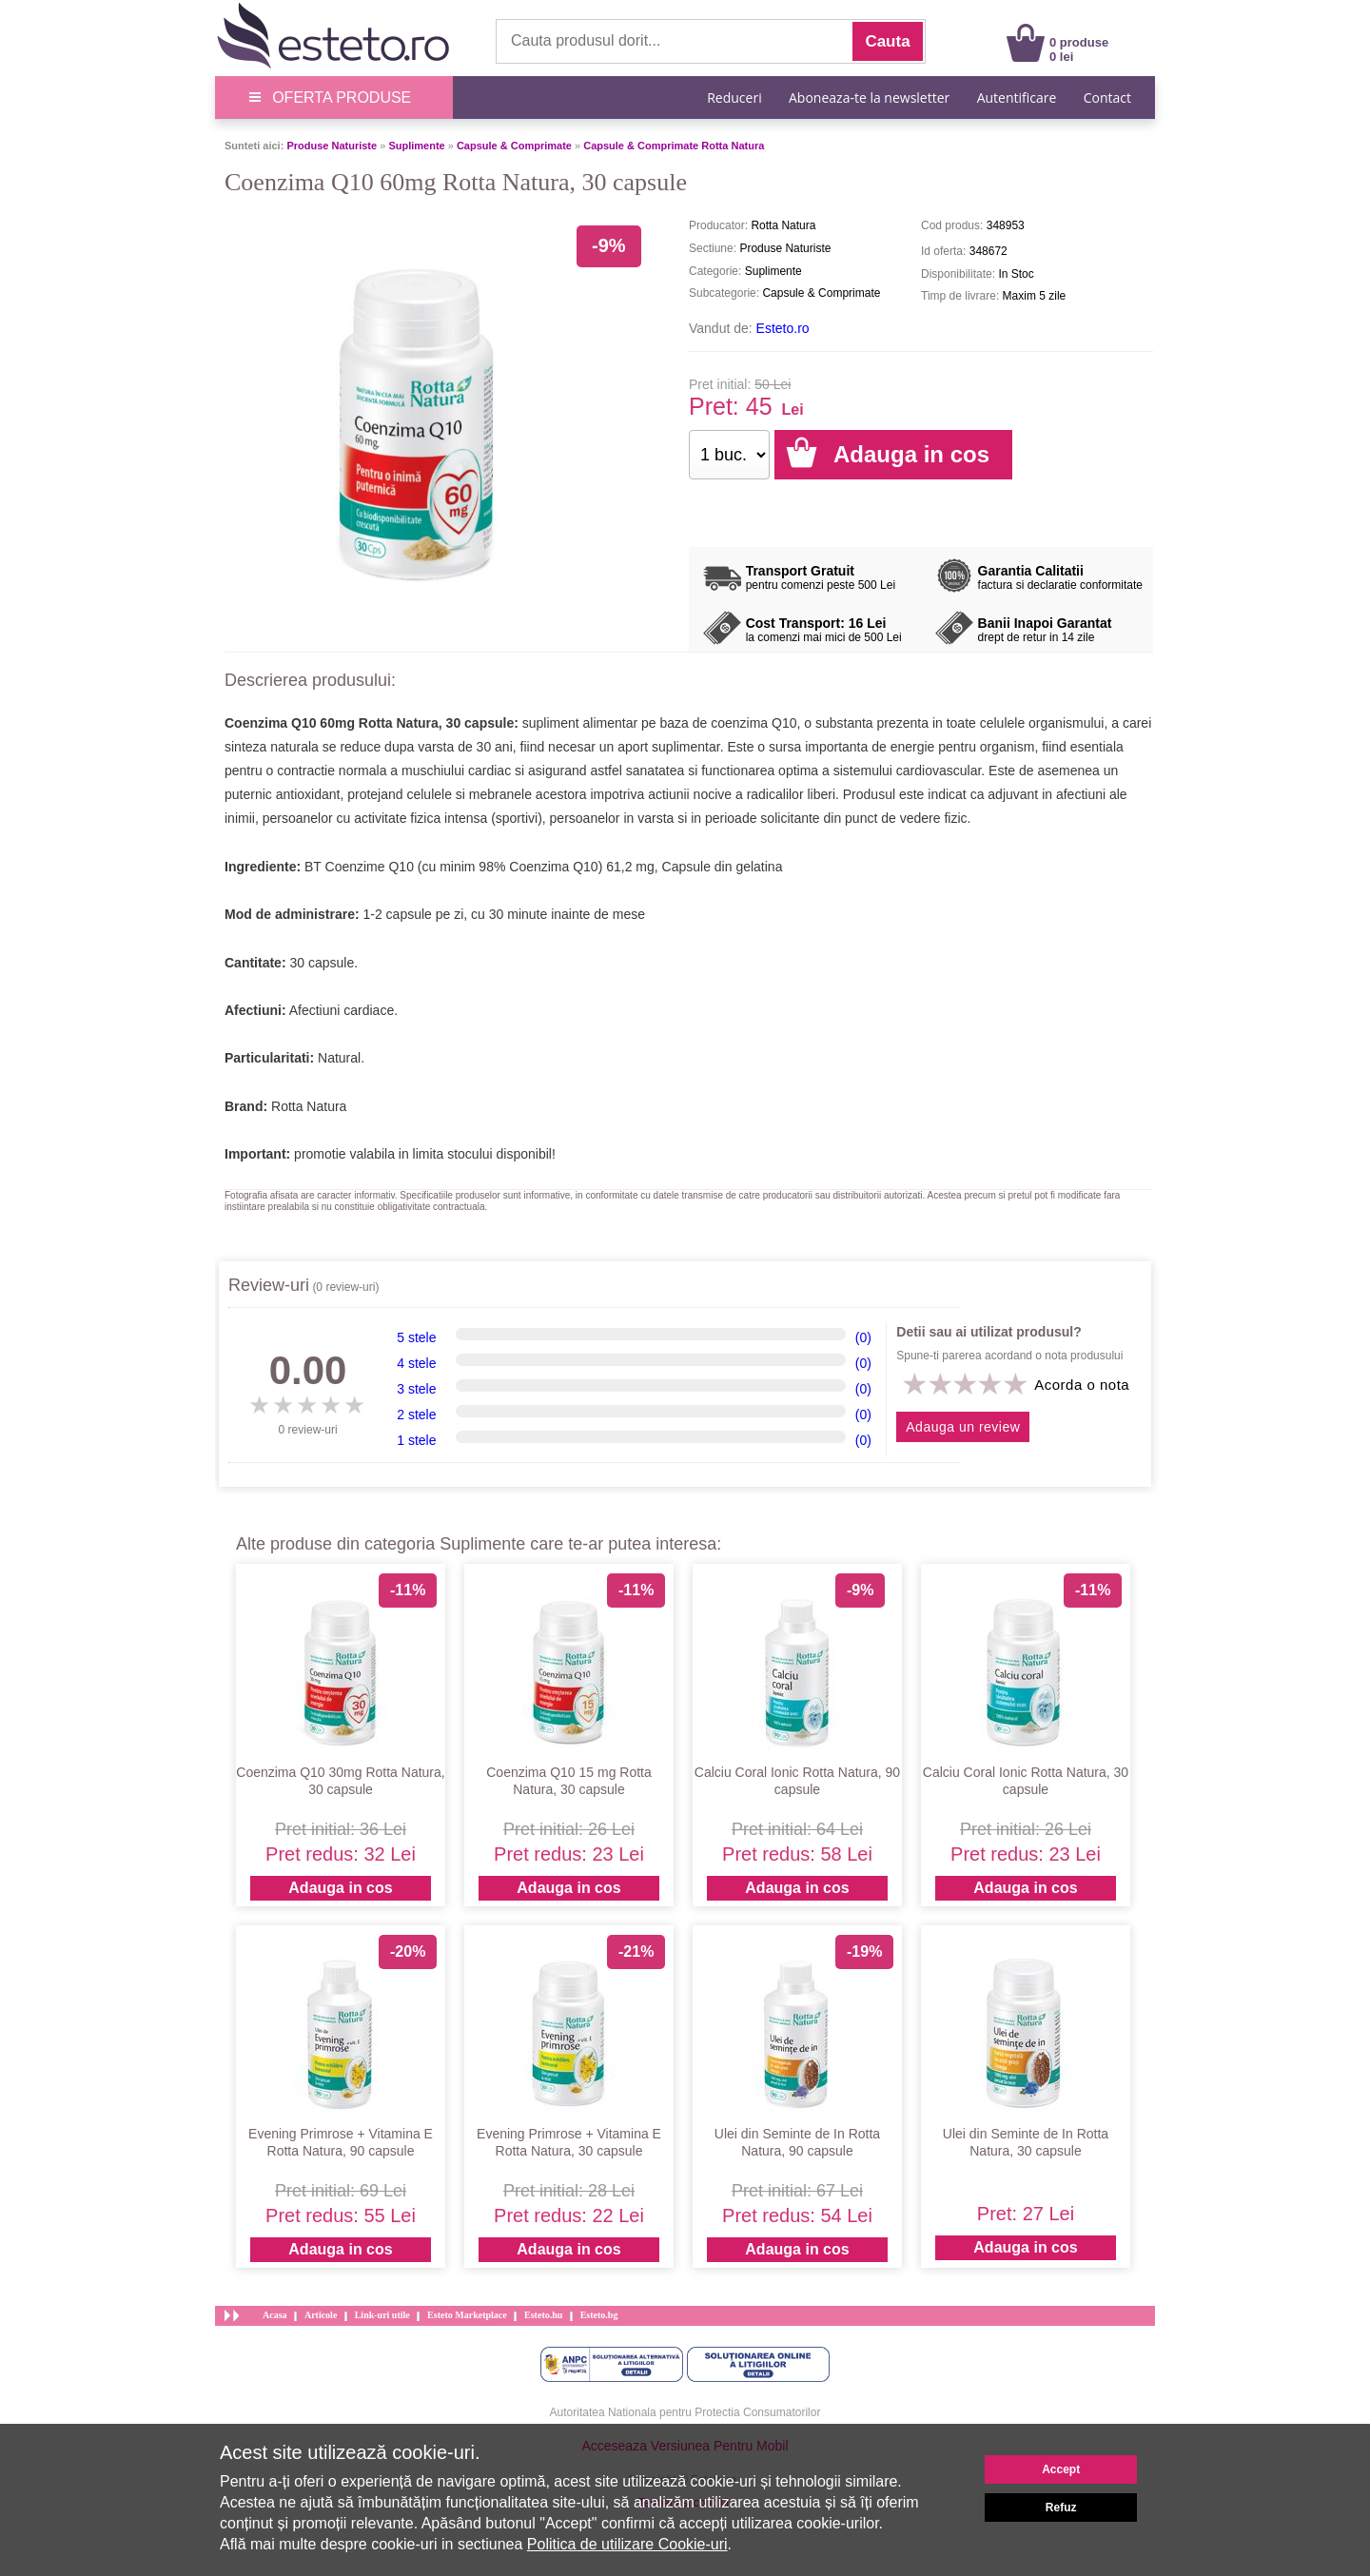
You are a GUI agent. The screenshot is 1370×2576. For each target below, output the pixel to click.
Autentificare (1017, 97)
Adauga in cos (340, 1888)
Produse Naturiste (331, 145)
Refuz (1061, 2507)
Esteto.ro (783, 328)
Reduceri (734, 97)
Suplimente (416, 145)
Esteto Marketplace (467, 2315)
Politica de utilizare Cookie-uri (627, 2544)
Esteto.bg (599, 2315)
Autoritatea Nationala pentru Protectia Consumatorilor (685, 2412)
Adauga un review (963, 1426)
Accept (1061, 2469)
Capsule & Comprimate (514, 145)
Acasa (275, 2315)
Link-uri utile (382, 2315)
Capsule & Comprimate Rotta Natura (673, 145)
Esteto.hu (543, 2315)
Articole (320, 2315)
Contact (1107, 97)
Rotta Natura (308, 1106)
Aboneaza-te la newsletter (869, 97)
